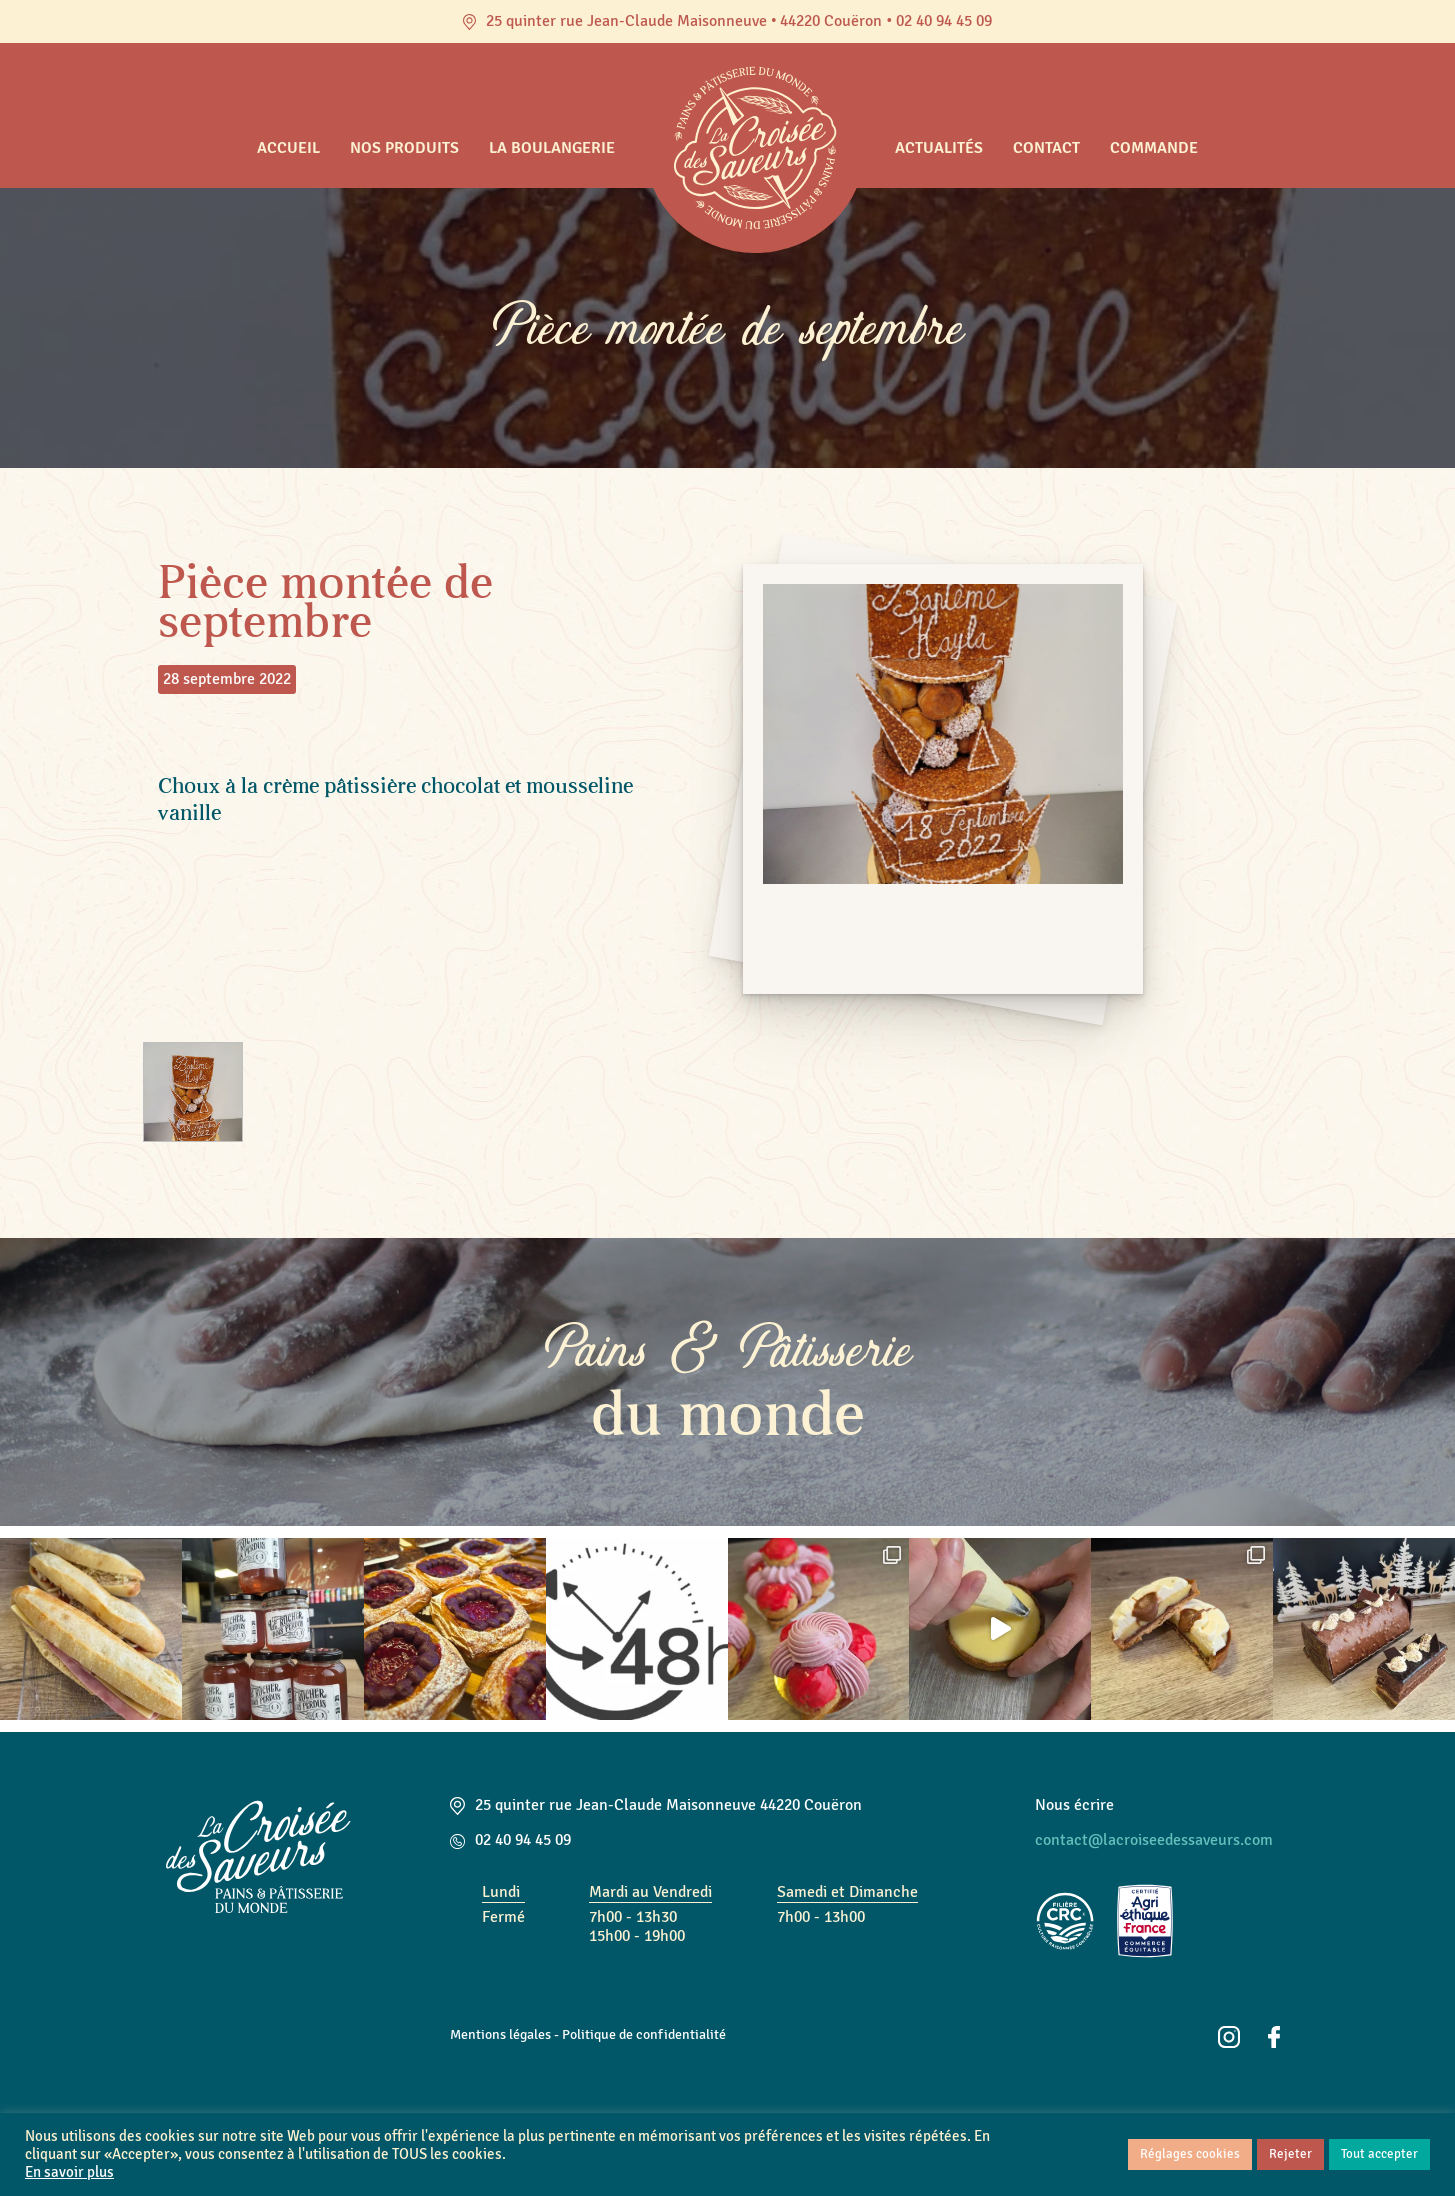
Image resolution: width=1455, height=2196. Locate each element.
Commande (1154, 148)
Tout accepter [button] (1379, 2154)
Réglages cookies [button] (1190, 2154)
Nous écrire (1074, 1805)
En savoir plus (69, 2172)
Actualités (939, 148)
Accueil (288, 148)
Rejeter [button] (1290, 2154)
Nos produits (404, 148)
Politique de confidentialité (644, 2034)
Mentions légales (500, 2034)
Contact (1046, 148)
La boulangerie (552, 148)
